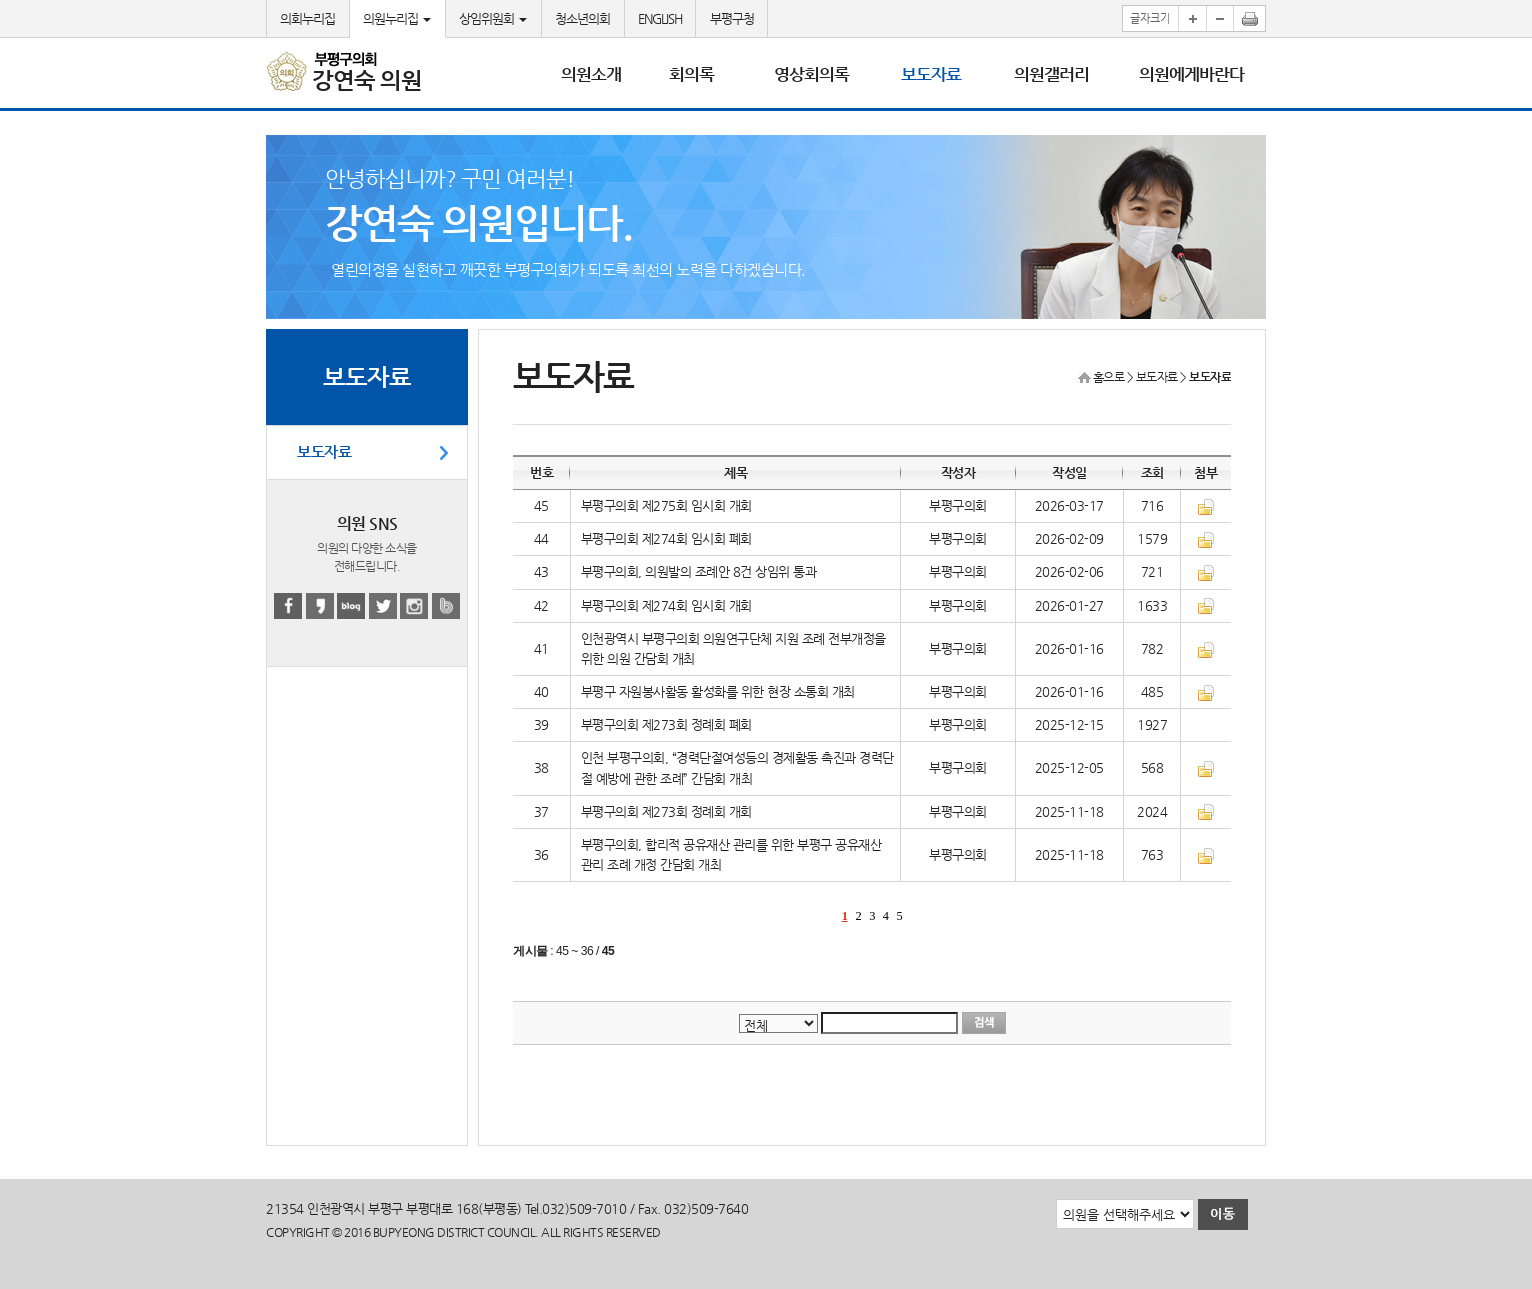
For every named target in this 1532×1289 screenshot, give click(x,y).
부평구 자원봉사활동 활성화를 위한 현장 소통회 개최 (718, 691)
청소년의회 (582, 18)
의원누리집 (397, 18)
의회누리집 (307, 18)
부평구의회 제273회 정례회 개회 (666, 811)
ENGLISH (660, 18)
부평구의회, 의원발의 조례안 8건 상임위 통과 (699, 571)
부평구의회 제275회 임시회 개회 (666, 505)
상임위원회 (493, 18)
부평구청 (732, 18)
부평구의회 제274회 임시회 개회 (666, 605)
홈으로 (1109, 377)
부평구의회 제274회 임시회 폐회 (666, 538)
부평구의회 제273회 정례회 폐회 (666, 724)
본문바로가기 (0, 0)
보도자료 (324, 452)
